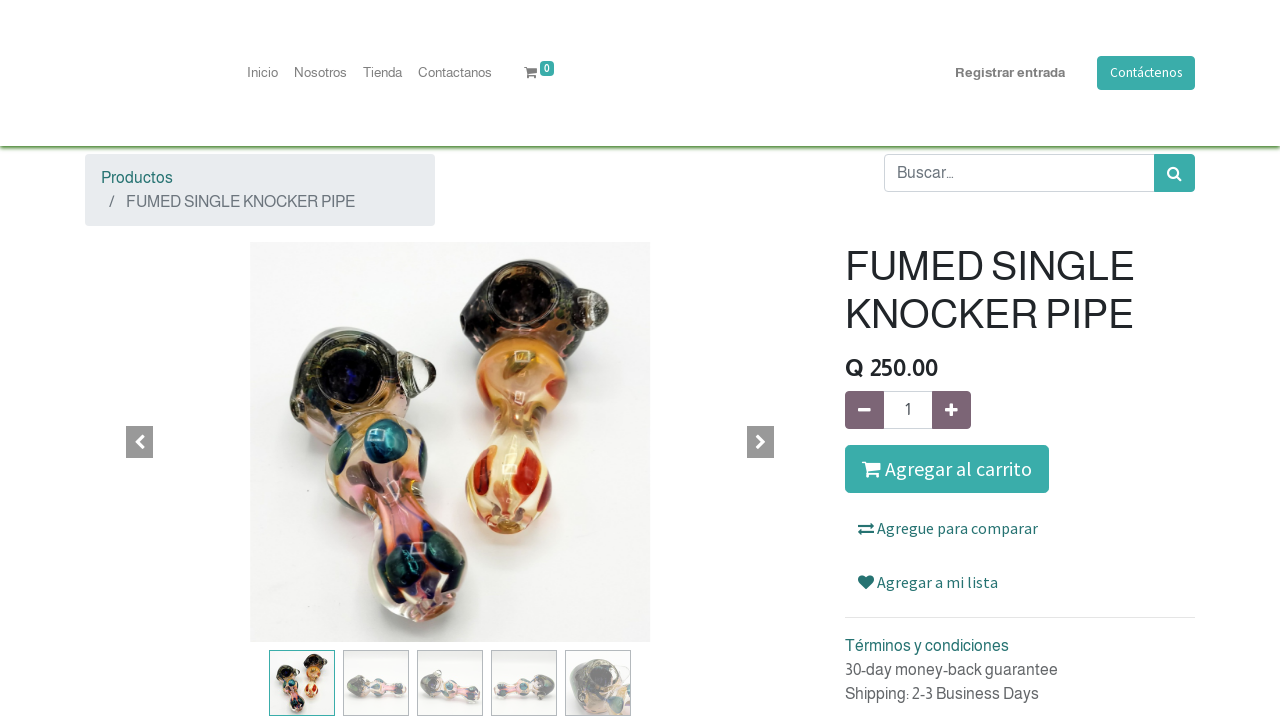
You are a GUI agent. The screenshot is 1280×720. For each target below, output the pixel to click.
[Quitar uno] (864, 410)
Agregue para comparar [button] (948, 528)
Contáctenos (1146, 72)
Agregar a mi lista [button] (928, 582)
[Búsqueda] (1174, 173)
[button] (140, 442)
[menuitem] (262, 73)
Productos (137, 177)
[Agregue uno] (951, 410)
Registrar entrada (1010, 72)
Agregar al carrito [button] (947, 468)
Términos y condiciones (927, 645)
